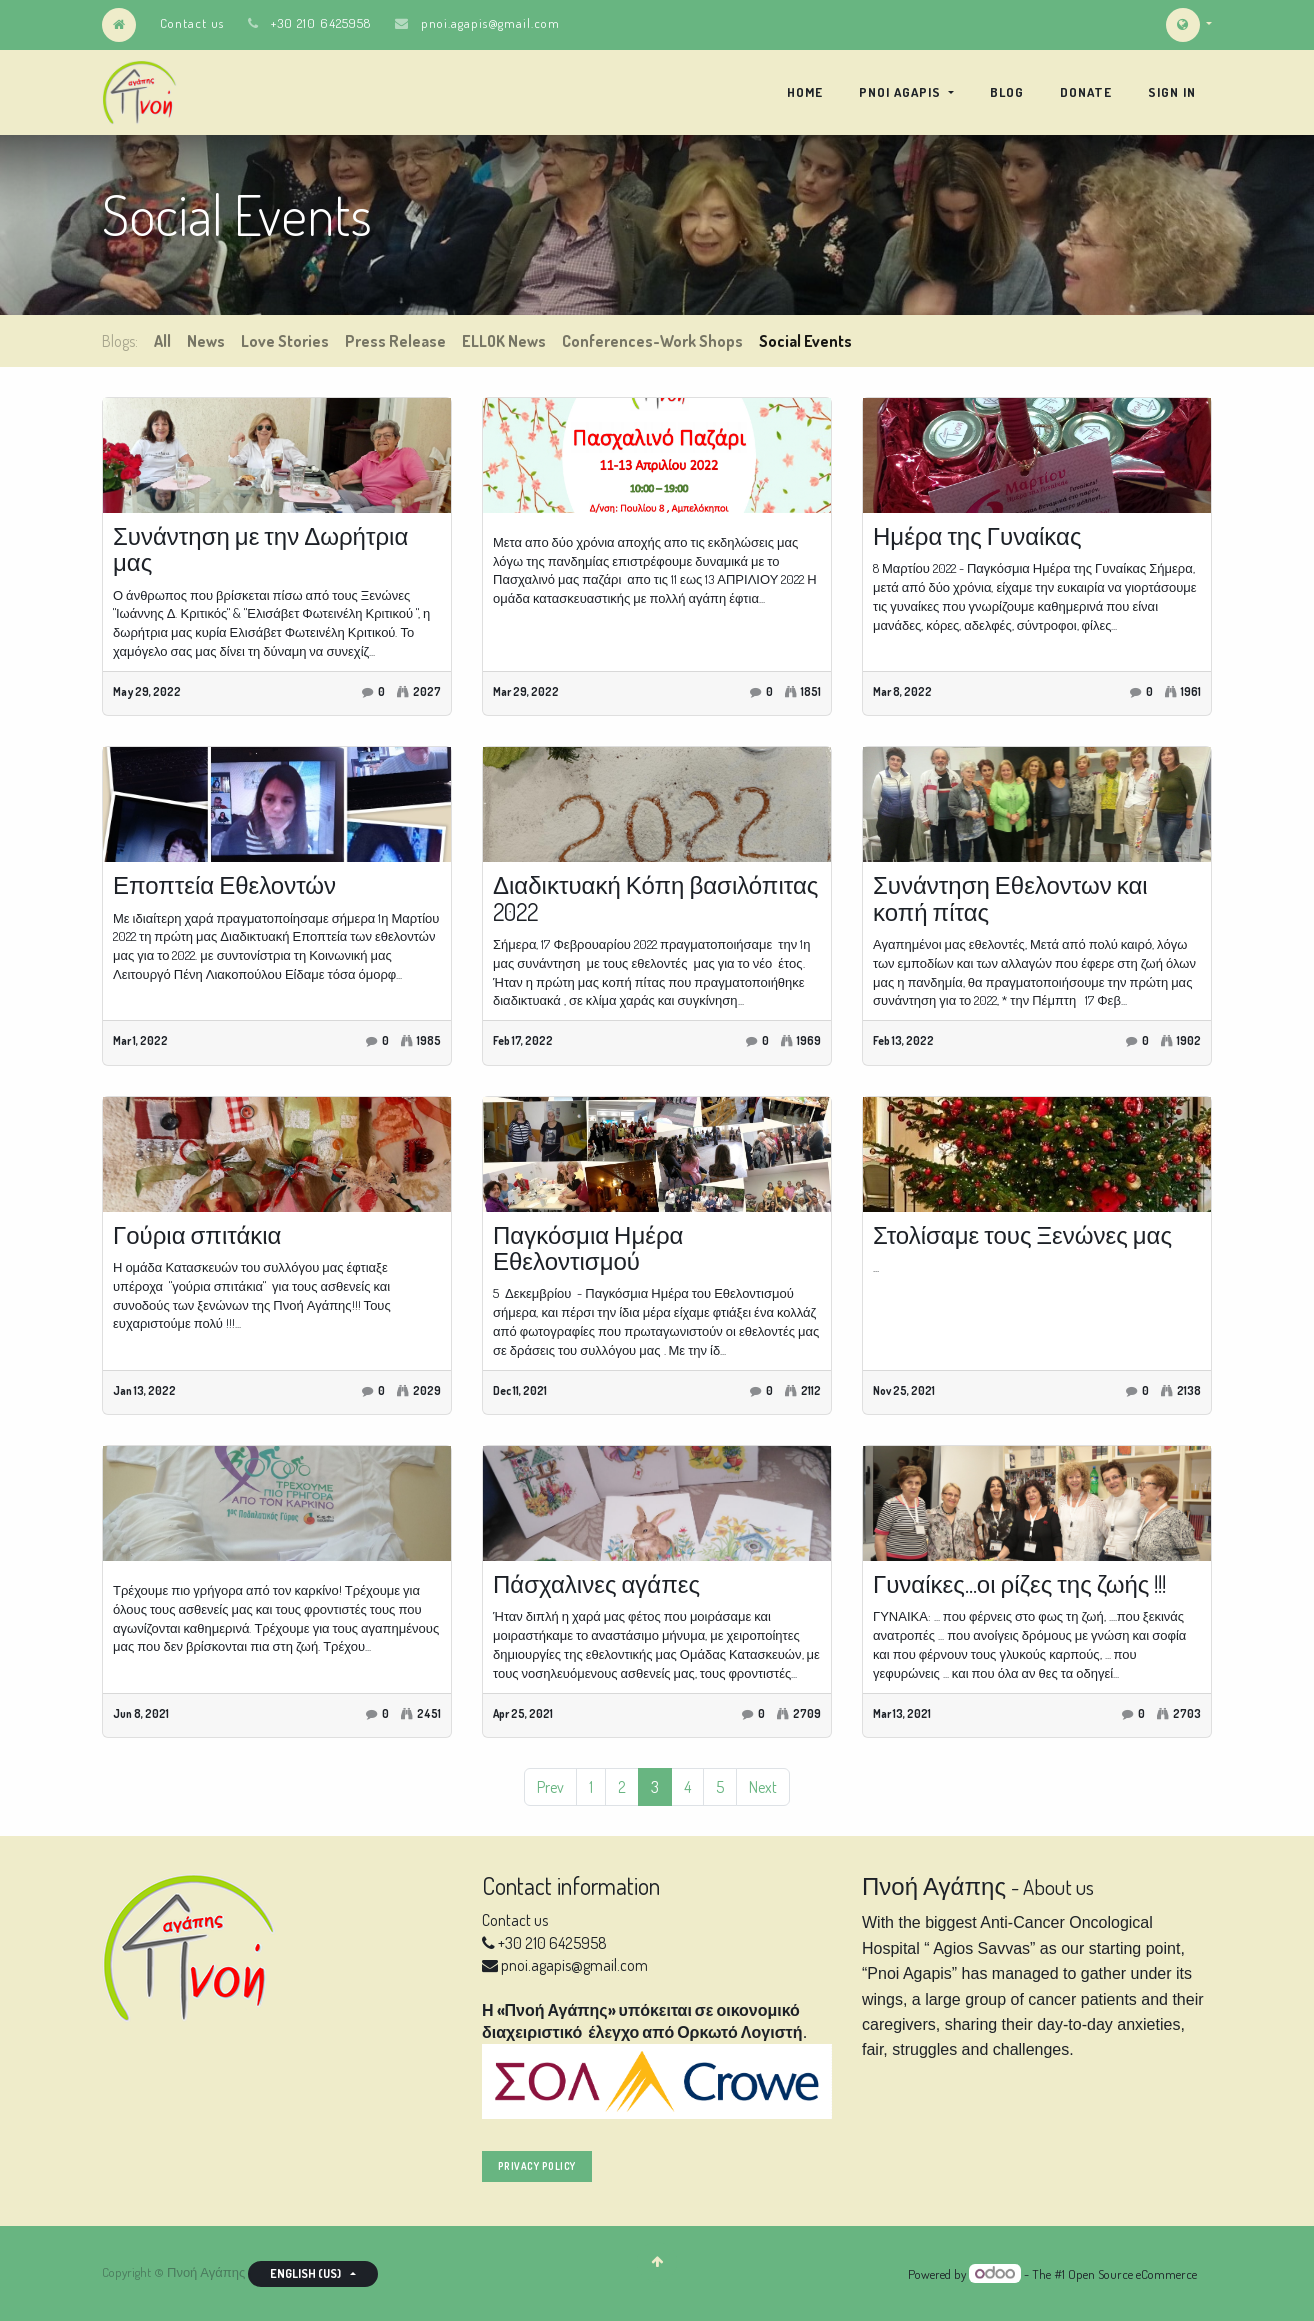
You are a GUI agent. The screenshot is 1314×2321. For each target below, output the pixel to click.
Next (763, 1787)
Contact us (192, 23)
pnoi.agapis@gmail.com (490, 23)
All (162, 341)
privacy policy (537, 2166)
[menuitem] (805, 92)
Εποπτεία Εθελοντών (224, 885)
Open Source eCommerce (1132, 2274)
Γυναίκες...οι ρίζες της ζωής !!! (1019, 1584)
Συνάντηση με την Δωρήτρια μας (260, 549)
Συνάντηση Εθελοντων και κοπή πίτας (1010, 898)
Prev (550, 1787)
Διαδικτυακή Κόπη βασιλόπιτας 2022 (655, 898)
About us (1058, 1887)
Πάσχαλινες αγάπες (596, 1584)
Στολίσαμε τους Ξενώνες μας (1022, 1235)
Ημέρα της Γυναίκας (977, 536)
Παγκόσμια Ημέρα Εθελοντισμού (588, 1248)
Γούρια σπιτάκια (197, 1235)
